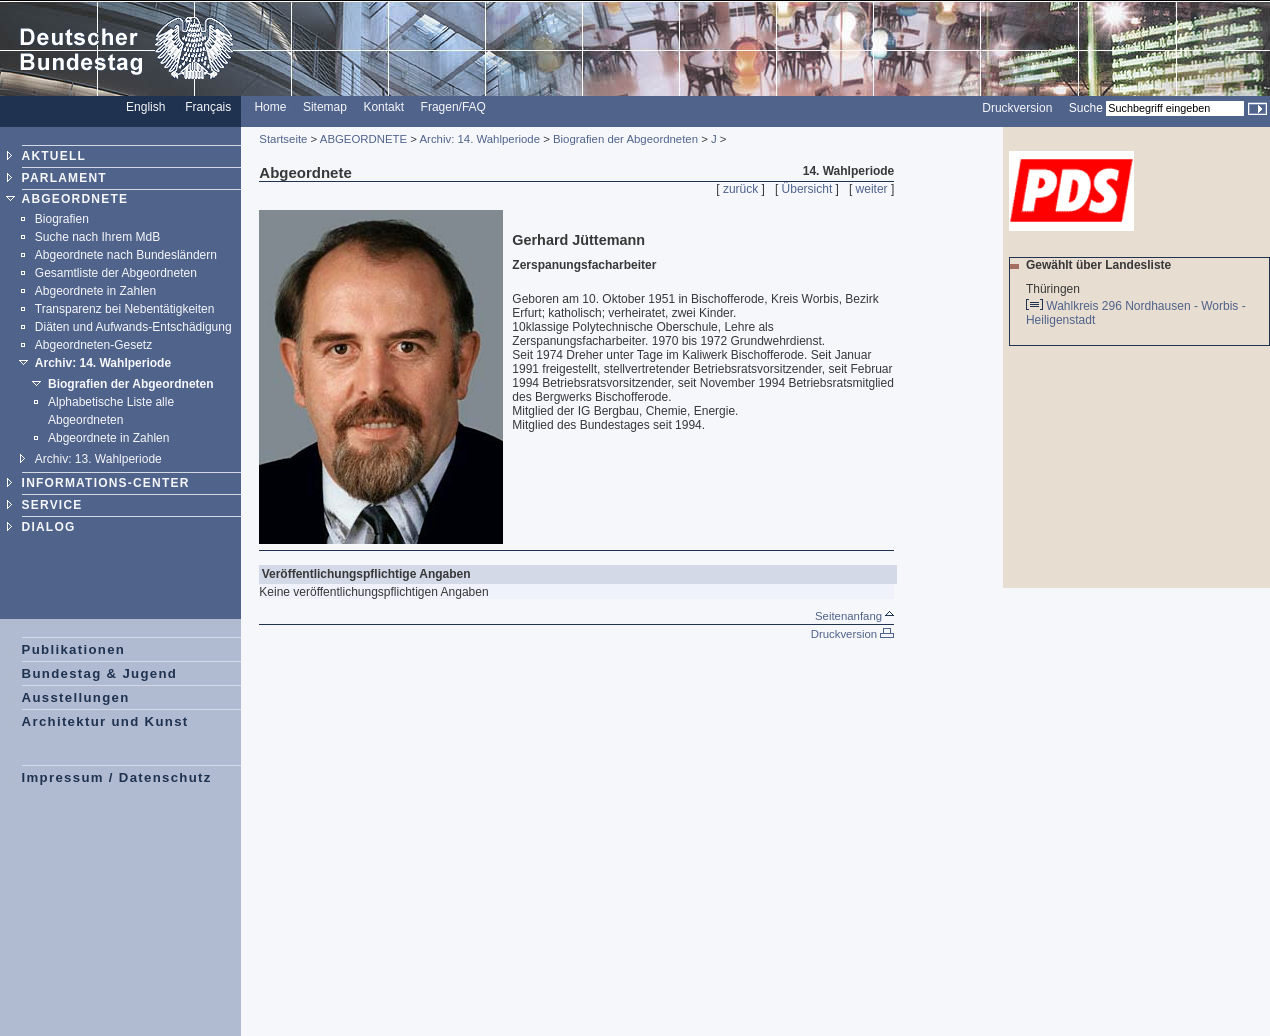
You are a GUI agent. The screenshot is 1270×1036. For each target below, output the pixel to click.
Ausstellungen (76, 697)
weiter (872, 189)
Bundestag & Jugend (100, 673)
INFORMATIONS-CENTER (106, 483)
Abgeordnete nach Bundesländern (126, 255)
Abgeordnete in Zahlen (95, 291)
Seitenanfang (854, 616)
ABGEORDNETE (75, 199)
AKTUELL (54, 156)
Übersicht (807, 189)
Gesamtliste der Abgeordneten (116, 273)
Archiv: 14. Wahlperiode (103, 363)
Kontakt (383, 107)
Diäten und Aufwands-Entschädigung (133, 327)
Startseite (283, 139)
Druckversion (1017, 108)
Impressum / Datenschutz (117, 777)
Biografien (62, 219)
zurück (740, 189)
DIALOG (49, 527)
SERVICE (52, 505)
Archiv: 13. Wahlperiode (98, 459)
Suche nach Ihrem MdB (97, 237)
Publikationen (74, 649)
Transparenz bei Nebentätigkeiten (125, 309)
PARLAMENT (64, 178)
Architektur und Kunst (105, 721)
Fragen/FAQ (453, 107)
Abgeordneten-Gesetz (93, 345)
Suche (1086, 108)
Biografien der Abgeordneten (131, 384)
